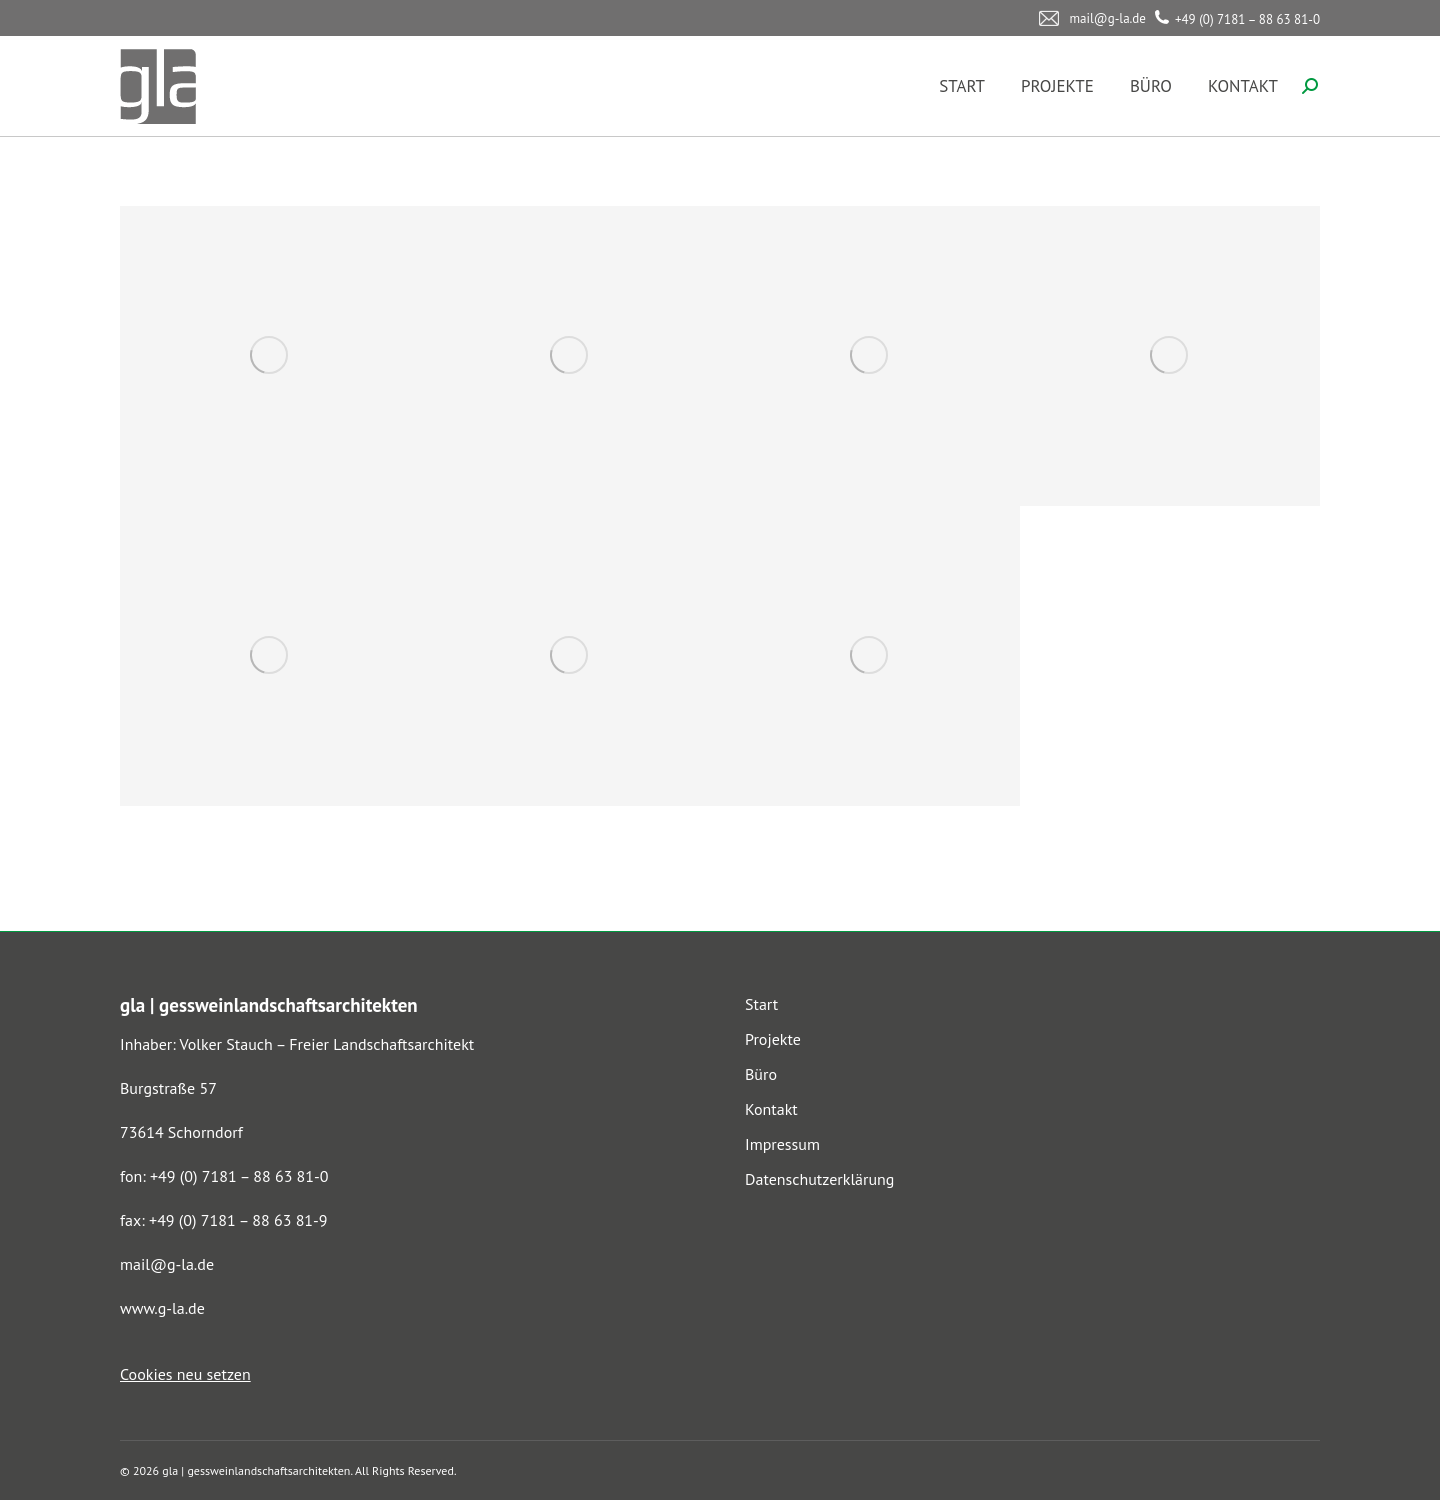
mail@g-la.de (167, 1264)
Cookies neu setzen (185, 1374)
